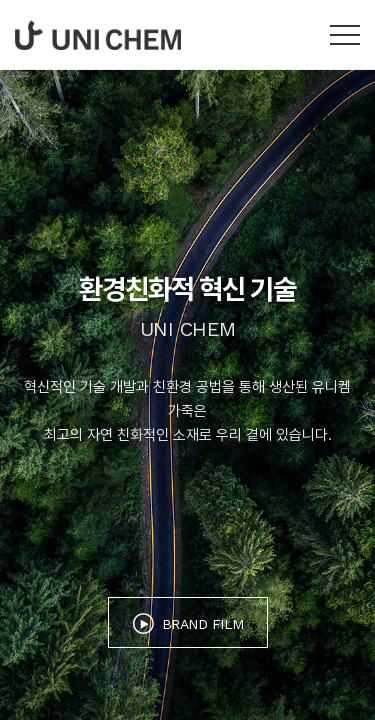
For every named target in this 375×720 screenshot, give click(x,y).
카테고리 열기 (345, 35)
